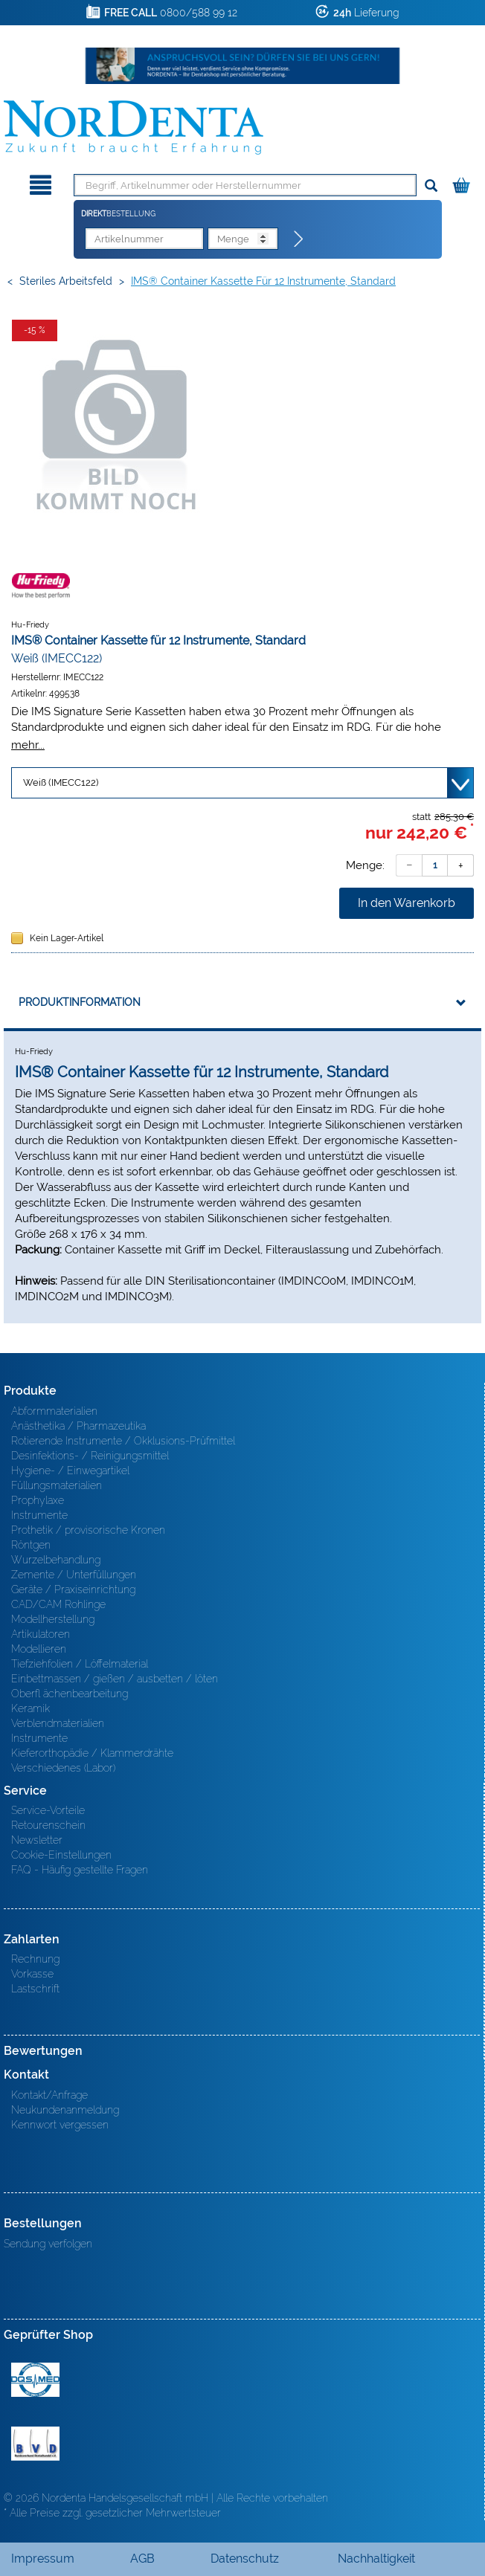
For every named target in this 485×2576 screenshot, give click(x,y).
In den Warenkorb (406, 903)
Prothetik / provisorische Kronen (88, 1530)
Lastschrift (35, 1989)
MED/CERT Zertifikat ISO (35, 2380)
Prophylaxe (37, 1500)
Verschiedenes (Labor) (63, 1768)
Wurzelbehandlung (55, 1560)
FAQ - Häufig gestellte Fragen (79, 1870)
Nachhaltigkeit (376, 2558)
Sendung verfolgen (48, 2244)
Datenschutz (245, 2558)
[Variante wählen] (242, 782)
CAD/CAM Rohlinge (58, 1604)
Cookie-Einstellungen (61, 1855)
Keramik (30, 1708)
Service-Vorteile (48, 1810)
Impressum (42, 2558)
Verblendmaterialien (57, 1723)
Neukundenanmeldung (65, 2110)
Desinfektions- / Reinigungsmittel (90, 1456)
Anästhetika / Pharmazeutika (78, 1426)
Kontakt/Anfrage (49, 2095)
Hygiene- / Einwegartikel (70, 1470)
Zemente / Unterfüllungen (73, 1575)
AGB (142, 2558)
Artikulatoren (40, 1634)
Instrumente (39, 1515)
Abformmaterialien (54, 1411)
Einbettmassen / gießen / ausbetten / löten (114, 1679)
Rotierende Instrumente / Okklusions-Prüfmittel (123, 1441)
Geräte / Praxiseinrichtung (73, 1589)
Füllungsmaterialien (56, 1485)
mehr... (28, 744)
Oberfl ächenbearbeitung (69, 1693)
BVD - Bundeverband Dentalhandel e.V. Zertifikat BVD (35, 2444)
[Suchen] (431, 186)
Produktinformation (80, 1002)
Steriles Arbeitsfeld (65, 281)
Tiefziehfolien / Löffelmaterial (79, 1664)
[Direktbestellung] (299, 239)
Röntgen (31, 1545)
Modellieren (38, 1649)
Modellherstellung (52, 1619)
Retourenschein (48, 1825)
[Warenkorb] (463, 182)
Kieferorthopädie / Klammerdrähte (92, 1753)
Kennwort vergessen (60, 2125)
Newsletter (36, 1840)
